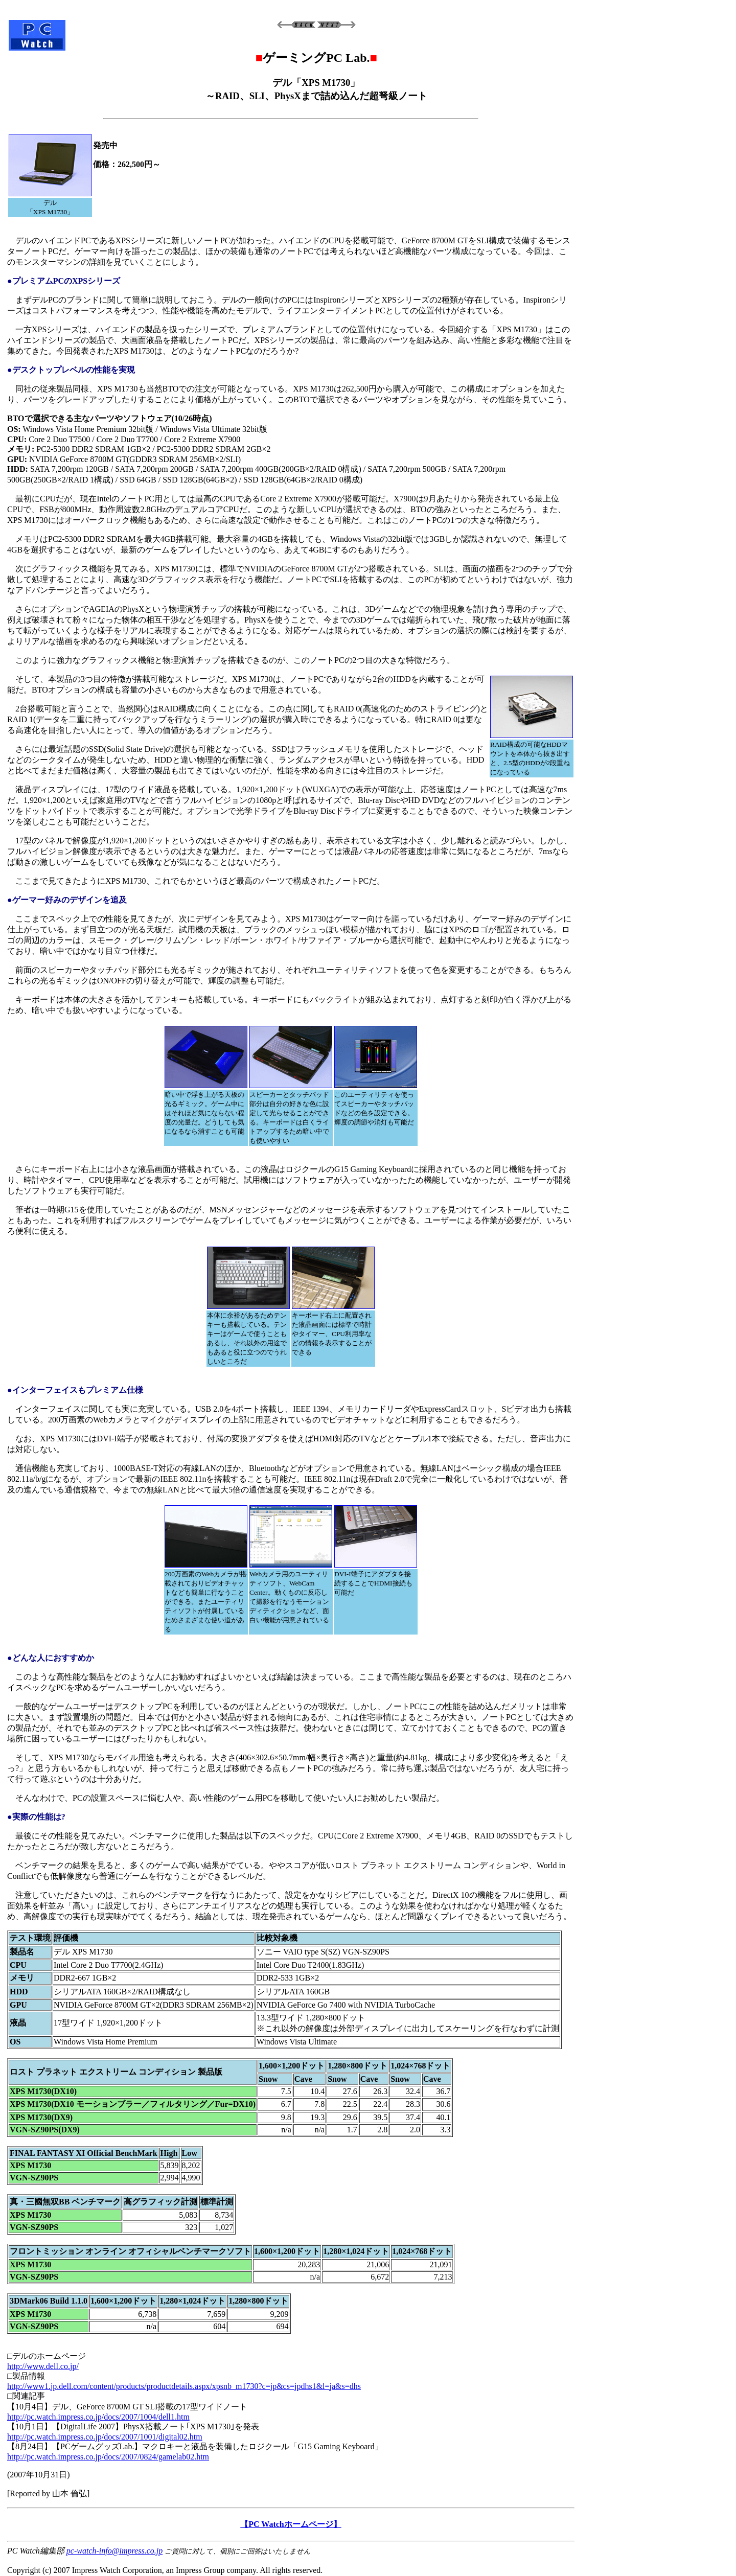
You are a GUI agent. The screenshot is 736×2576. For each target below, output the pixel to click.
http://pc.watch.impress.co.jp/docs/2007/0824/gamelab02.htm (108, 2456)
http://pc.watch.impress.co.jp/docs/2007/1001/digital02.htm (104, 2436)
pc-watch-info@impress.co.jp (114, 2550)
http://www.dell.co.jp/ (43, 2366)
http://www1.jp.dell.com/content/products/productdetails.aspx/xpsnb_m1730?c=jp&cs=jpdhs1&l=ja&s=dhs (184, 2386)
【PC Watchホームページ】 (290, 2524)
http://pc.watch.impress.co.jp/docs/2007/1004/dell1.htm (98, 2416)
